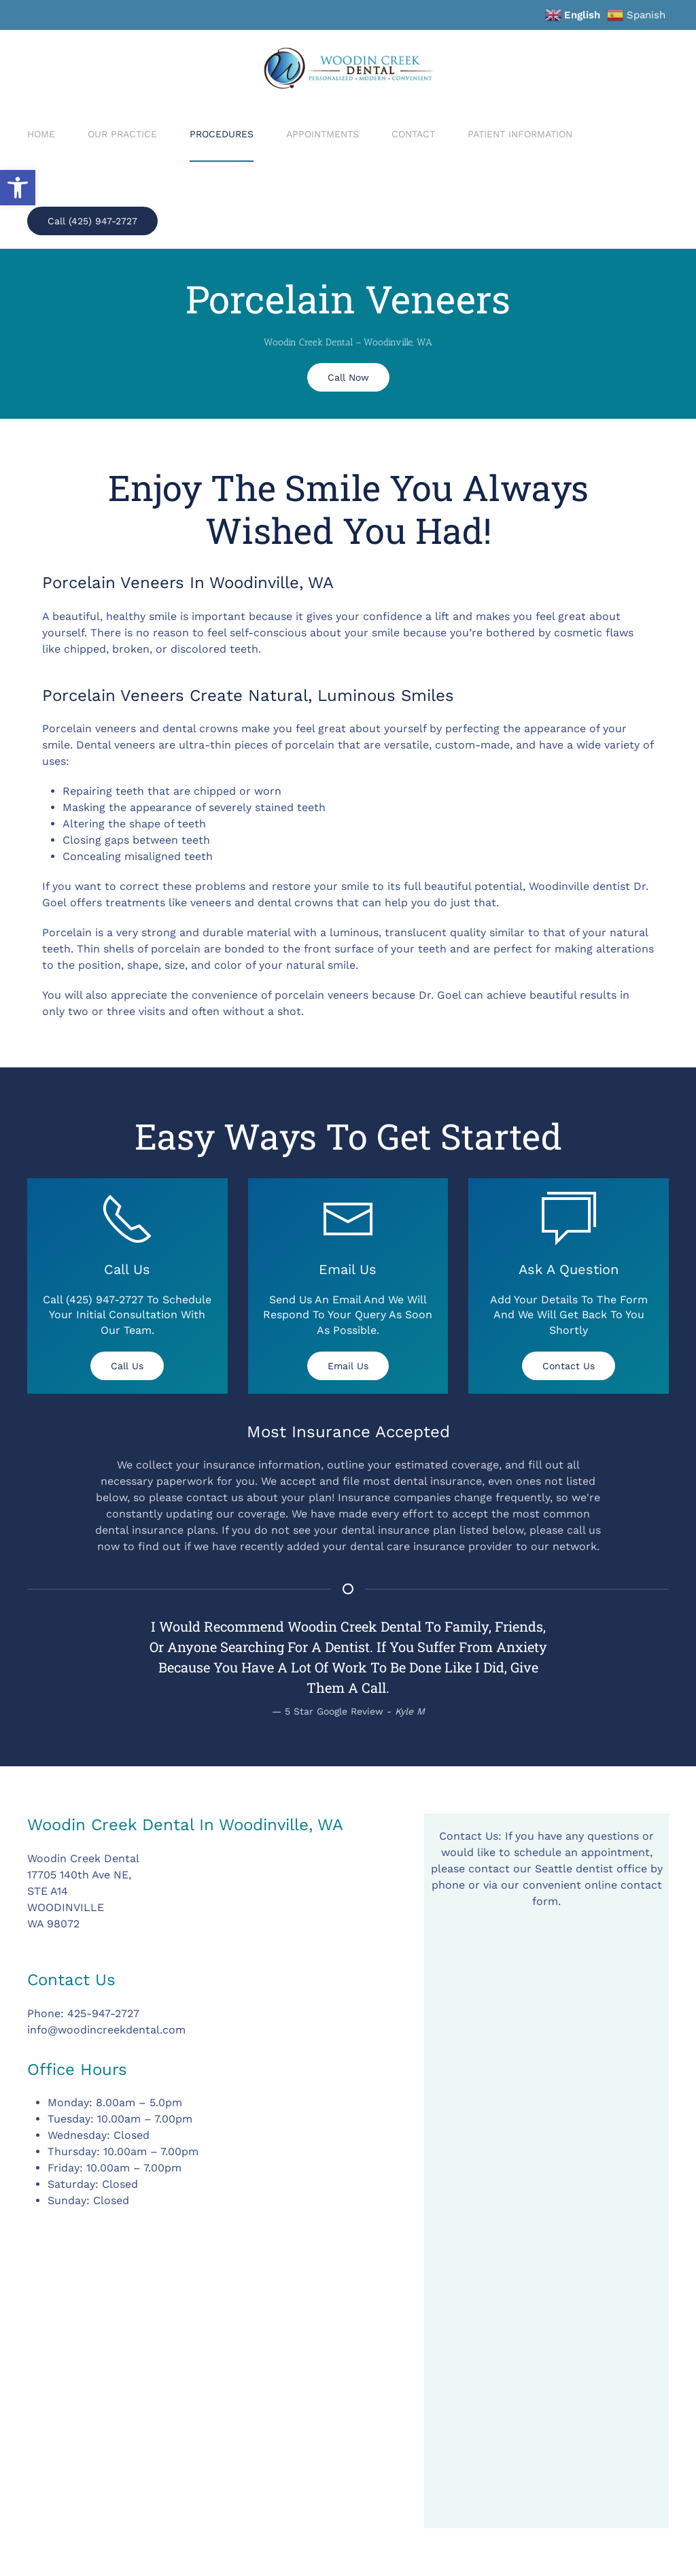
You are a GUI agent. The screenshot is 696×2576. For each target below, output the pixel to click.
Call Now (348, 377)
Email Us (348, 1365)
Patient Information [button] (520, 133)
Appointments (322, 133)
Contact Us (568, 1365)
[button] (17, 187)
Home (41, 133)
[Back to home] (348, 68)
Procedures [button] (222, 133)
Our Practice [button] (122, 133)
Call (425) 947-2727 (92, 221)
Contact (413, 133)
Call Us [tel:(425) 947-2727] (127, 1365)
